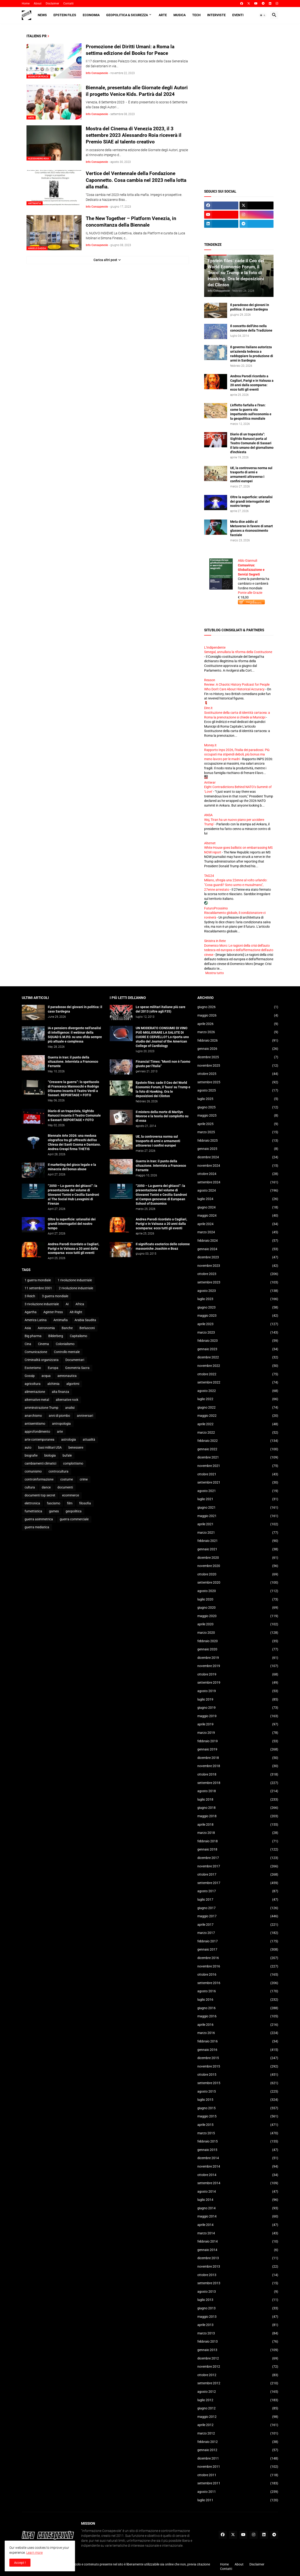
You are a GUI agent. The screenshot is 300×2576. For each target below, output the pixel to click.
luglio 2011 (237, 2500)
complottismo (73, 1463)
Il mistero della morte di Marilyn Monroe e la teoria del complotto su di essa (162, 1116)
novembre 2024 (237, 1165)
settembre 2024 (237, 1182)
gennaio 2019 (237, 1749)
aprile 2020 (237, 1624)
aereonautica (67, 1376)
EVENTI (238, 15)
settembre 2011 (237, 2483)
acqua (46, 1376)
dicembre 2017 (237, 1858)
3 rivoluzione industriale (42, 1304)
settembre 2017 (237, 1883)
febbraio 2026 (237, 1040)
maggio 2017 (237, 1916)
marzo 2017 (237, 1933)
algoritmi (72, 1384)
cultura (30, 1487)
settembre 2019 (237, 1682)
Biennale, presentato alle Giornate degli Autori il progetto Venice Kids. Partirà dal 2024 (137, 91)
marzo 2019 (237, 1733)
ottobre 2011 (237, 2475)
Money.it (210, 745)
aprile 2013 (237, 2325)
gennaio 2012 (237, 2450)
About (37, 3)
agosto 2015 (237, 2091)
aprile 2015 (237, 2125)
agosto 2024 (237, 1190)
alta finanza (60, 1392)
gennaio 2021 (237, 1549)
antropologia (61, 1423)
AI (67, 1304)
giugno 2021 (237, 1507)
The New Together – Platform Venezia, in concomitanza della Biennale (131, 222)
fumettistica (33, 1511)
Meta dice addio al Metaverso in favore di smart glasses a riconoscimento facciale (251, 528)
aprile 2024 (237, 1224)
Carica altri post (105, 260)
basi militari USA (50, 1447)
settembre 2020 (237, 1582)
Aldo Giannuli (247, 560)
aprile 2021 (237, 1524)
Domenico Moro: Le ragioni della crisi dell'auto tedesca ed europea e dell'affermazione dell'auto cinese (238, 950)
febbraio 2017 (237, 1941)
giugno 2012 (237, 2408)
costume (66, 1479)
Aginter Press (53, 1312)
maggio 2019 (237, 1716)
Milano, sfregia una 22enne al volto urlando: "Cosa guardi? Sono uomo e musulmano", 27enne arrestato (235, 884)
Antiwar (210, 782)
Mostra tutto (214, 973)
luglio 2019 (237, 1699)
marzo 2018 (237, 1833)
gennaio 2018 (237, 1849)
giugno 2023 (237, 1307)
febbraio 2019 (237, 1741)
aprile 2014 (237, 2225)
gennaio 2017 (237, 1949)
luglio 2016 (237, 1999)
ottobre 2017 (237, 1874)
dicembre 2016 (237, 1958)
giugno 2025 (237, 1107)
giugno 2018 (237, 1808)
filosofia (85, 1503)
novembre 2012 (237, 2366)
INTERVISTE (216, 15)
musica (179, 15)
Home (26, 3)
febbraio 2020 (237, 1641)
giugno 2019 (237, 1707)
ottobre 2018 (237, 1774)
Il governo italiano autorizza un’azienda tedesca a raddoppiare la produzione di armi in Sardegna (251, 353)
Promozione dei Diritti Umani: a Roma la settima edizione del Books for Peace (130, 50)
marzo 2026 (237, 1032)
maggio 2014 (237, 2216)
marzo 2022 (237, 1432)
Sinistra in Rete (215, 941)
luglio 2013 (237, 2300)
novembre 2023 (237, 1266)
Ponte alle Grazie (250, 592)
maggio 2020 (237, 1616)
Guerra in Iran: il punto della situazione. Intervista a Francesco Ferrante (73, 1061)
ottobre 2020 (237, 1574)
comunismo (33, 1471)
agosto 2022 (237, 1391)
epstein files (64, 15)
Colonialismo (65, 1344)
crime (84, 1479)
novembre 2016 (237, 1966)
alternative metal (37, 1400)
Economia (91, 15)
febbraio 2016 (237, 2041)
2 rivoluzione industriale (76, 1288)
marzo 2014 (237, 2233)
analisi (70, 1408)
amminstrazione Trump (41, 1408)
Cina (28, 1344)
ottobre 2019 (237, 1674)
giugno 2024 (237, 1207)
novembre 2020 (237, 1566)
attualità (89, 1439)
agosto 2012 (237, 2391)
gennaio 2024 (237, 1249)
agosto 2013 (237, 2291)
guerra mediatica (37, 1527)
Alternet (210, 843)
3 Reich (30, 1296)
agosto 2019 (237, 1691)
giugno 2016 (237, 2008)
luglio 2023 (237, 1299)
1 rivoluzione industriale (75, 1280)
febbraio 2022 (237, 1441)
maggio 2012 (237, 2417)
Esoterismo (33, 1368)
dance (46, 1487)
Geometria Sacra (77, 1368)
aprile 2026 (237, 1024)
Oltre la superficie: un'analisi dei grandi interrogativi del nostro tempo (251, 501)
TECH (196, 15)
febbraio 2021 (237, 1541)
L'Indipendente (214, 647)
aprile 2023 (237, 1324)
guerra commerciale (74, 1519)
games (54, 1511)
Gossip (30, 1376)
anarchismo (33, 1415)
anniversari (85, 1415)
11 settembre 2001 (38, 1288)
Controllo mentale (67, 1352)
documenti (65, 1487)
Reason (209, 680)
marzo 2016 (237, 2033)
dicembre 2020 (237, 1557)
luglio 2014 (237, 2200)
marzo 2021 (237, 1532)
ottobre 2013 (237, 2275)
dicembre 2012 (237, 2358)
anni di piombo (59, 1415)
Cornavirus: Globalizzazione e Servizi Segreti (251, 569)
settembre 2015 (237, 2083)
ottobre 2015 (237, 2074)
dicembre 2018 (237, 1758)
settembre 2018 (237, 1783)
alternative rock (67, 1400)
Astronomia (46, 1328)
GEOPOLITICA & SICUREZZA (127, 15)
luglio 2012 (237, 2400)
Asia (28, 1328)
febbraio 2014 (237, 2241)
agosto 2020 (237, 1591)
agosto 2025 (237, 1090)
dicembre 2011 (237, 2458)
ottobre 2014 (237, 2175)
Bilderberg (55, 1336)
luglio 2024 (237, 1199)
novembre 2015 (237, 2066)
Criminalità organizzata (42, 1360)
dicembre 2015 (237, 2058)
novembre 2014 (237, 2166)
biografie (31, 1455)
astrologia (68, 1439)
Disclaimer (52, 3)
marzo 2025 (237, 1132)
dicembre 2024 (237, 1157)
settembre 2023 (237, 1282)
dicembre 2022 (237, 1357)
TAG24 (209, 876)
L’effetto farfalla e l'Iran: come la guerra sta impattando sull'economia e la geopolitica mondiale (250, 411)
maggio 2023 (237, 1315)
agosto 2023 (237, 1291)
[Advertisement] (239, 104)
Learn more (34, 2552)
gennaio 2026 (237, 1049)
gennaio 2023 (237, 1349)
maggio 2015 (237, 2116)
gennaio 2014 (237, 2250)
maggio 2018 (237, 1816)
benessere (75, 1447)
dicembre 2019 (237, 1658)
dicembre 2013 (237, 2258)
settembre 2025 (237, 1082)
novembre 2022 (237, 1366)
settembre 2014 (237, 2183)
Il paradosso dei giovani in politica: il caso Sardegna (249, 307)
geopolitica (74, 1511)
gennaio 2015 (237, 2150)
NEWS (42, 15)
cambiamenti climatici (40, 1463)
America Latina (36, 1320)
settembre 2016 (237, 1983)
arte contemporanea (39, 1439)
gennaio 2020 (237, 1649)
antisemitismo (35, 1423)
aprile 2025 (237, 1124)
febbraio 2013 (237, 2341)
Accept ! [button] (20, 2563)
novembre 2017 (237, 1866)
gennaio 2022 (237, 1449)
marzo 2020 (237, 1632)
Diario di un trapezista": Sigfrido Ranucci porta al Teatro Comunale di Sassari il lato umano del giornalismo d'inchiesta (252, 443)
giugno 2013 (237, 2308)
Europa (53, 1368)
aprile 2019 (237, 1724)
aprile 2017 (237, 1924)
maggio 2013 (237, 2316)
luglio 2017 (237, 1899)
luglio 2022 (237, 1399)
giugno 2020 (237, 1607)
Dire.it (208, 708)
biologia (50, 1455)
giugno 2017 (237, 1908)
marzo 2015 (237, 2133)
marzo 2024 (237, 1232)
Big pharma (33, 1336)
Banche (67, 1328)
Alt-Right (76, 1312)
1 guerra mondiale (38, 1280)
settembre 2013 (237, 2283)
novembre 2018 (237, 1766)
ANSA (208, 815)
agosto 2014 (237, 2191)
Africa (79, 1304)
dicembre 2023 (237, 1257)
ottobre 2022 (237, 1374)
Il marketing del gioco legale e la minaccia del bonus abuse (72, 1167)
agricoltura (33, 1384)
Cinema (43, 1344)
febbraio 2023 (237, 1340)
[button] (263, 15)
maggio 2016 (237, 2016)
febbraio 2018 (237, 1841)
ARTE (163, 15)
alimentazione (35, 1392)
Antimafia (60, 1320)
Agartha (31, 1312)
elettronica (32, 1503)
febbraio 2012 (237, 2442)
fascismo (53, 1503)
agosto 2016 (237, 1991)
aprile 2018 (237, 1824)
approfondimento (37, 1431)
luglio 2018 (237, 1799)
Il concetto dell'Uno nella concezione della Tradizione (251, 328)
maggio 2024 (237, 1215)
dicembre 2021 (237, 1457)
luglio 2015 (237, 2099)
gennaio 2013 (237, 2350)
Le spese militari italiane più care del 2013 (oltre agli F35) (160, 1009)
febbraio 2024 (237, 1240)
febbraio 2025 (237, 1140)
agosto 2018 (237, 1791)
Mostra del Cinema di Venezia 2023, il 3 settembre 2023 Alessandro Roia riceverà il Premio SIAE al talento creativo (133, 135)
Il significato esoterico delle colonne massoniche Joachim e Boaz (163, 1246)
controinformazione (39, 1479)
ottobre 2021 (237, 1474)
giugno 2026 (237, 1007)
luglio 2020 (237, 1599)
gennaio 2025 (237, 1149)
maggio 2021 (237, 1516)
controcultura (58, 1471)
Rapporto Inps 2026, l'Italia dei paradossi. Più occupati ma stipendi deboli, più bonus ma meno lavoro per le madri (237, 754)
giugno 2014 (237, 2208)
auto (28, 1447)
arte (60, 1431)
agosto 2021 (237, 1491)
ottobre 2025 (237, 1074)
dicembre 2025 (237, 1057)
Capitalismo (78, 1336)
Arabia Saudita (85, 1320)
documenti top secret (40, 1495)
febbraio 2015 (237, 2141)
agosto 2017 (237, 1891)
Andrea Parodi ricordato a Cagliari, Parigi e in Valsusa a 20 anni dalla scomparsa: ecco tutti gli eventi (252, 382)
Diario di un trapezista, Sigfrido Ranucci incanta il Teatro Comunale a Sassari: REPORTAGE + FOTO (74, 1115)
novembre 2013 (237, 2266)
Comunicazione (36, 1352)
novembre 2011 (237, 2466)
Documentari (74, 1360)
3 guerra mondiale (55, 1296)
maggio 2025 (237, 1115)
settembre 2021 (237, 1482)
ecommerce (70, 1495)
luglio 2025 (237, 1099)
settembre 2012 (237, 2383)
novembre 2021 (237, 1466)
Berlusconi (87, 1328)
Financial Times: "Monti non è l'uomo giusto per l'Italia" (163, 1064)
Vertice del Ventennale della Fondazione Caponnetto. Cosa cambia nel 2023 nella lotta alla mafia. (136, 180)
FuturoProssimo (216, 908)
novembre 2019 (237, 1666)
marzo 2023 (237, 1332)
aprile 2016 (237, 2025)
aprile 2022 (237, 1424)
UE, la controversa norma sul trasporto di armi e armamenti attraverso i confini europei (251, 474)
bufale (67, 1455)
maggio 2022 (237, 1415)
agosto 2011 (237, 2492)
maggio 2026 (237, 1015)
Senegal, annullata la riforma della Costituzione (238, 652)
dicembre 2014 (237, 2158)
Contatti (68, 3)
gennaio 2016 (237, 2050)
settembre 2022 (237, 1382)
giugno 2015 (237, 2108)
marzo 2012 (237, 2433)
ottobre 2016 (237, 1974)
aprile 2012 (237, 2425)
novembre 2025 (237, 1065)
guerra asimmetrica (39, 1519)
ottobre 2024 (237, 1174)
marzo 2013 (237, 2333)
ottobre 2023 (237, 1274)
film (69, 1503)
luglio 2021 (237, 1499)
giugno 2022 (237, 1407)
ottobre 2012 (237, 2375)
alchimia (53, 1384)
